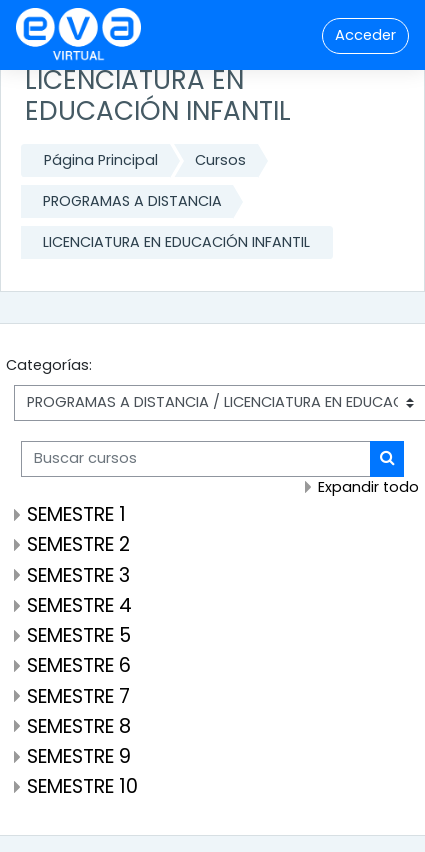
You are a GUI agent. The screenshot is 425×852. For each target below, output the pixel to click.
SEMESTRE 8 (79, 726)
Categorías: (49, 365)
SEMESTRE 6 (79, 665)
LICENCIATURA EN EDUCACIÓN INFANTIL (176, 242)
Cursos (220, 160)
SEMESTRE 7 (78, 696)
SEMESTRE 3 (78, 575)
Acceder (365, 35)
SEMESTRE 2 (78, 544)
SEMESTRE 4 (79, 605)
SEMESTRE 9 (79, 756)
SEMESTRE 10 (82, 786)
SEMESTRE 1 (76, 514)
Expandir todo (368, 487)
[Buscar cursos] (196, 459)
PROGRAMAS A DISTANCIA (132, 201)
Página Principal (101, 160)
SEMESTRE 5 (79, 635)
